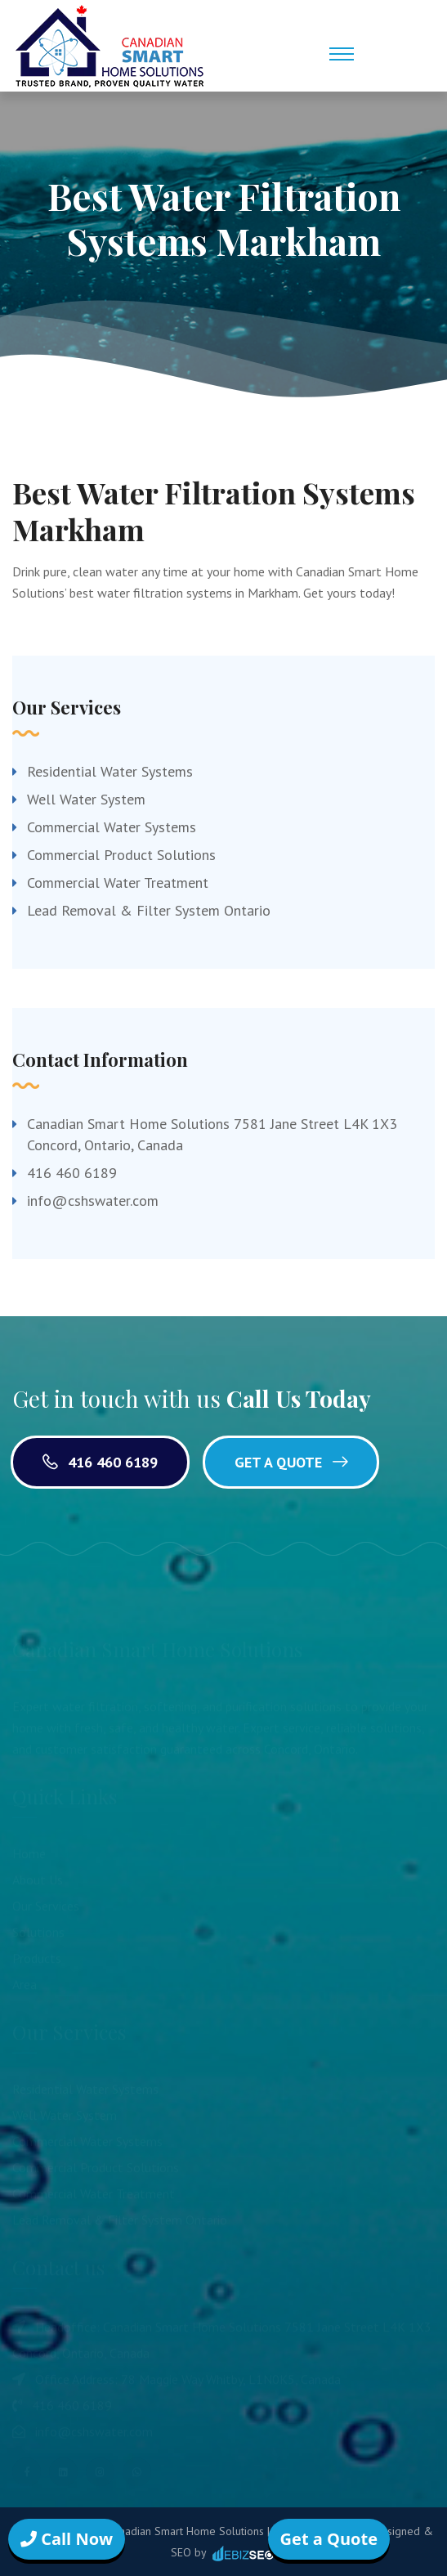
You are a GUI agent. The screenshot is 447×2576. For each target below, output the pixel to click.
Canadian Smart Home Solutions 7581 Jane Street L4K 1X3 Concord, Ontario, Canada (212, 1134)
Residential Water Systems (110, 771)
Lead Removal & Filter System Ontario (148, 910)
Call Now (66, 2539)
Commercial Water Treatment (117, 882)
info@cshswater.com (93, 1200)
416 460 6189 (72, 1172)
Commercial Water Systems (111, 827)
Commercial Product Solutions (121, 854)
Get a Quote (291, 1462)
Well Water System (86, 799)
